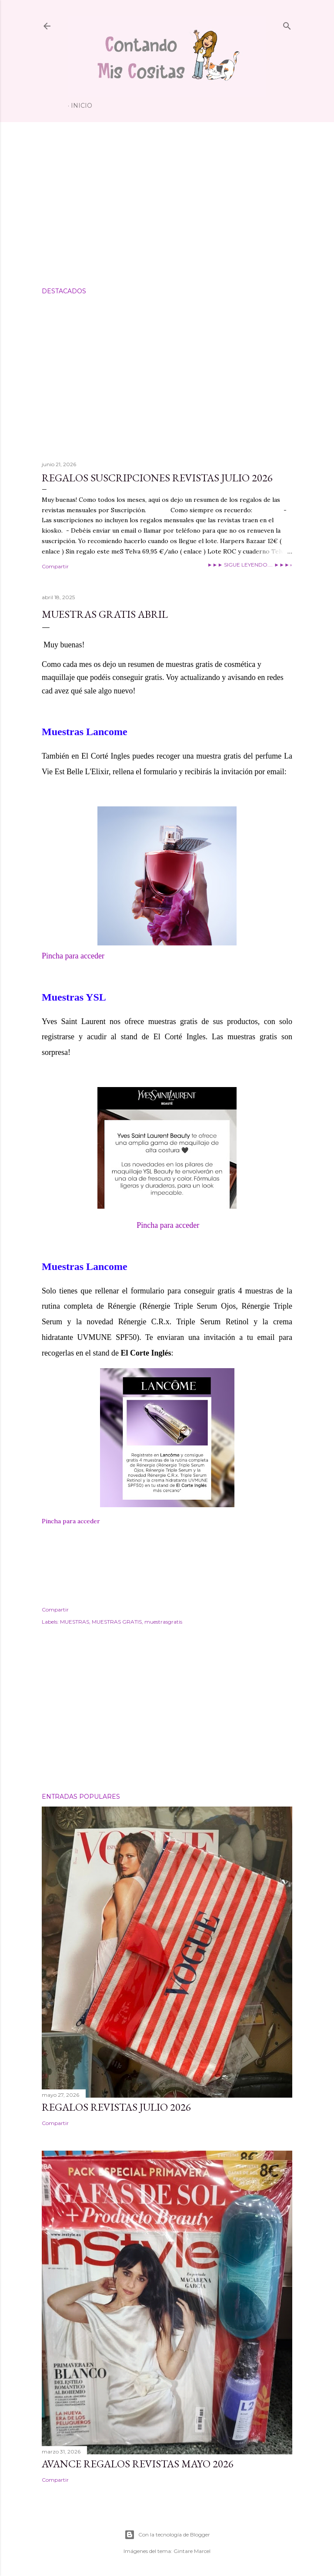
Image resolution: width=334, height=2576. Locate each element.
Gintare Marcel (192, 2551)
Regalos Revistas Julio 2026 (116, 2107)
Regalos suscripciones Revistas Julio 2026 (157, 477)
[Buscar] (287, 24)
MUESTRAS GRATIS (117, 1621)
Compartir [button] (55, 566)
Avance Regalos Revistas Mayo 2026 (138, 2463)
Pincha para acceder (73, 955)
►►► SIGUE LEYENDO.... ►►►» (249, 564)
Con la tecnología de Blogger (167, 2535)
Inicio (81, 105)
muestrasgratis (163, 1621)
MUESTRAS (74, 1621)
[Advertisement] (167, 204)
